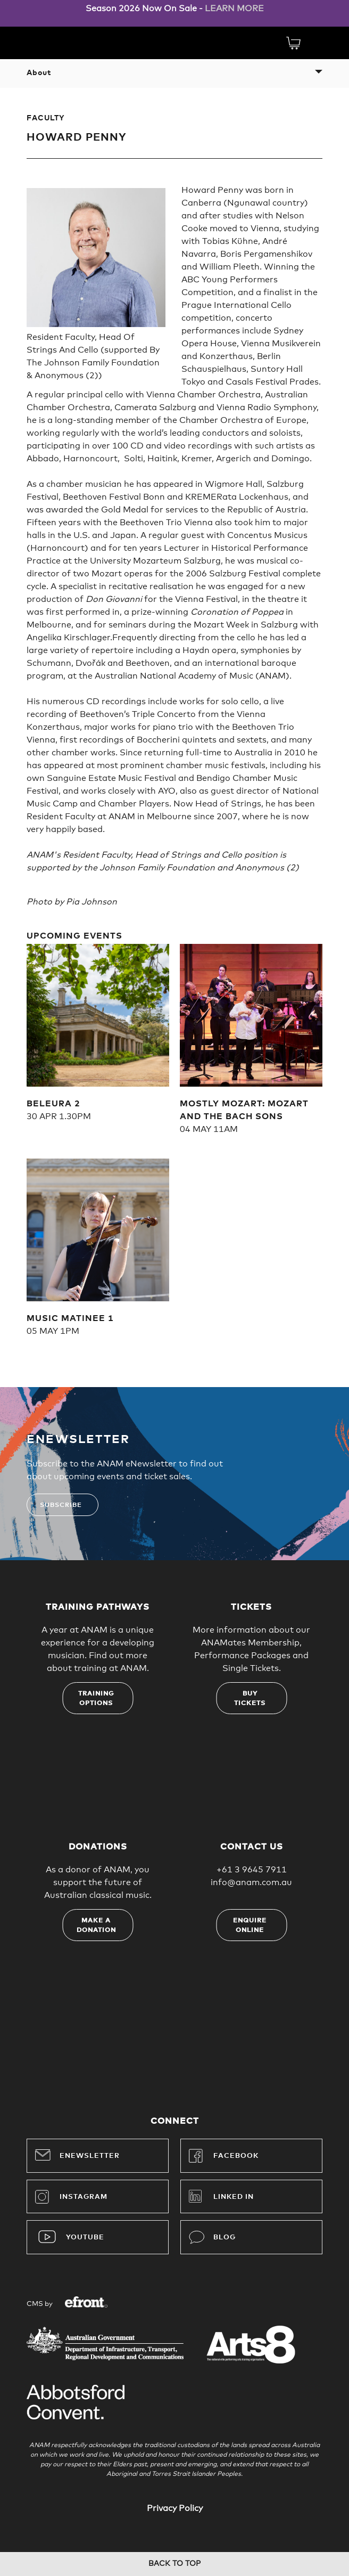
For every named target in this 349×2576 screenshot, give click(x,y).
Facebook (224, 2156)
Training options (96, 1699)
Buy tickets (249, 1699)
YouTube (85, 2237)
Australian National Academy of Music (64, 42)
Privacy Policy (175, 2508)
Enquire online (250, 1926)
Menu (316, 43)
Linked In (233, 2197)
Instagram (71, 2197)
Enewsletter (77, 2155)
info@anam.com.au (251, 1882)
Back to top (174, 2563)
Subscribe (61, 1505)
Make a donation (96, 1926)
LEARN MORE (234, 8)
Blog (212, 2237)
